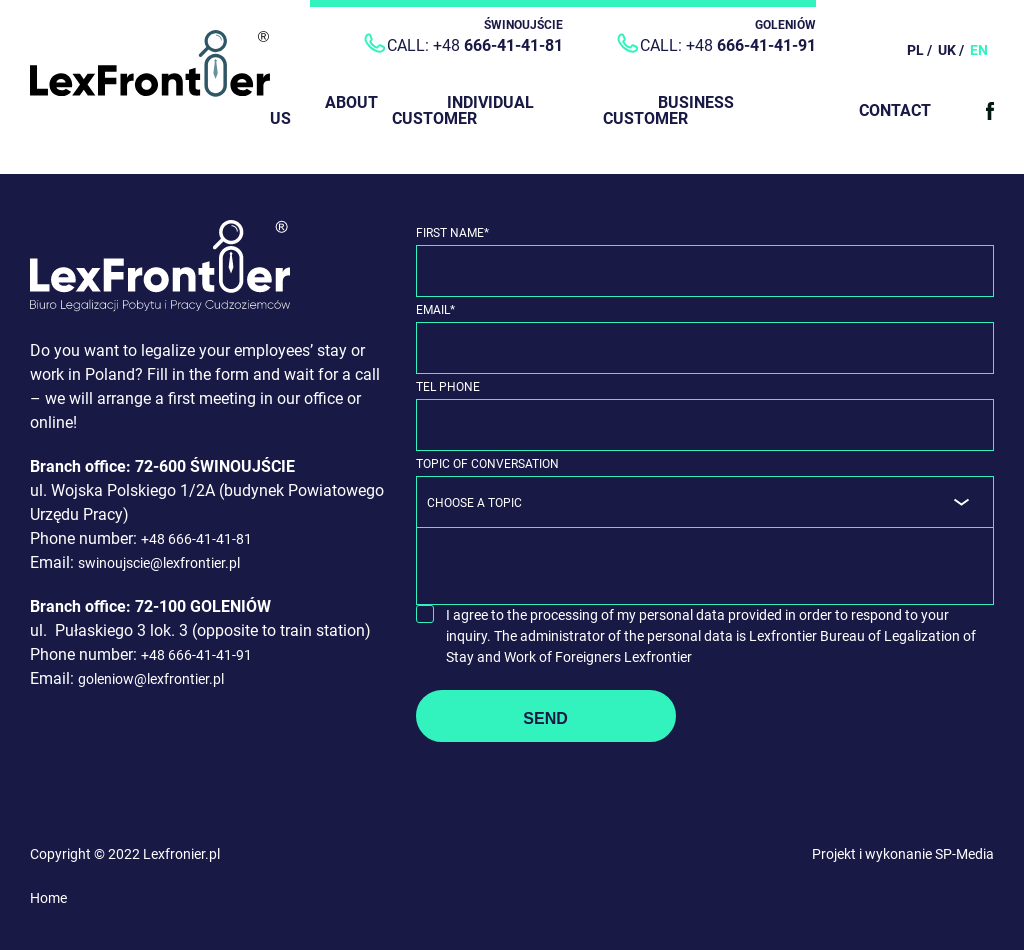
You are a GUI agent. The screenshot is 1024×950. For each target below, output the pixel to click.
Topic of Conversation (487, 464)
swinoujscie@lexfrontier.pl (159, 563)
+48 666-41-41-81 (196, 539)
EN (979, 50)
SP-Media (964, 854)
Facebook (990, 111)
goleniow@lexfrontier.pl (151, 679)
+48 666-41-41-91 (196, 655)
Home (48, 898)
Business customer (668, 110)
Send (545, 718)
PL (915, 50)
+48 (498, 45)
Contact (895, 110)
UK (947, 50)
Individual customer (463, 110)
